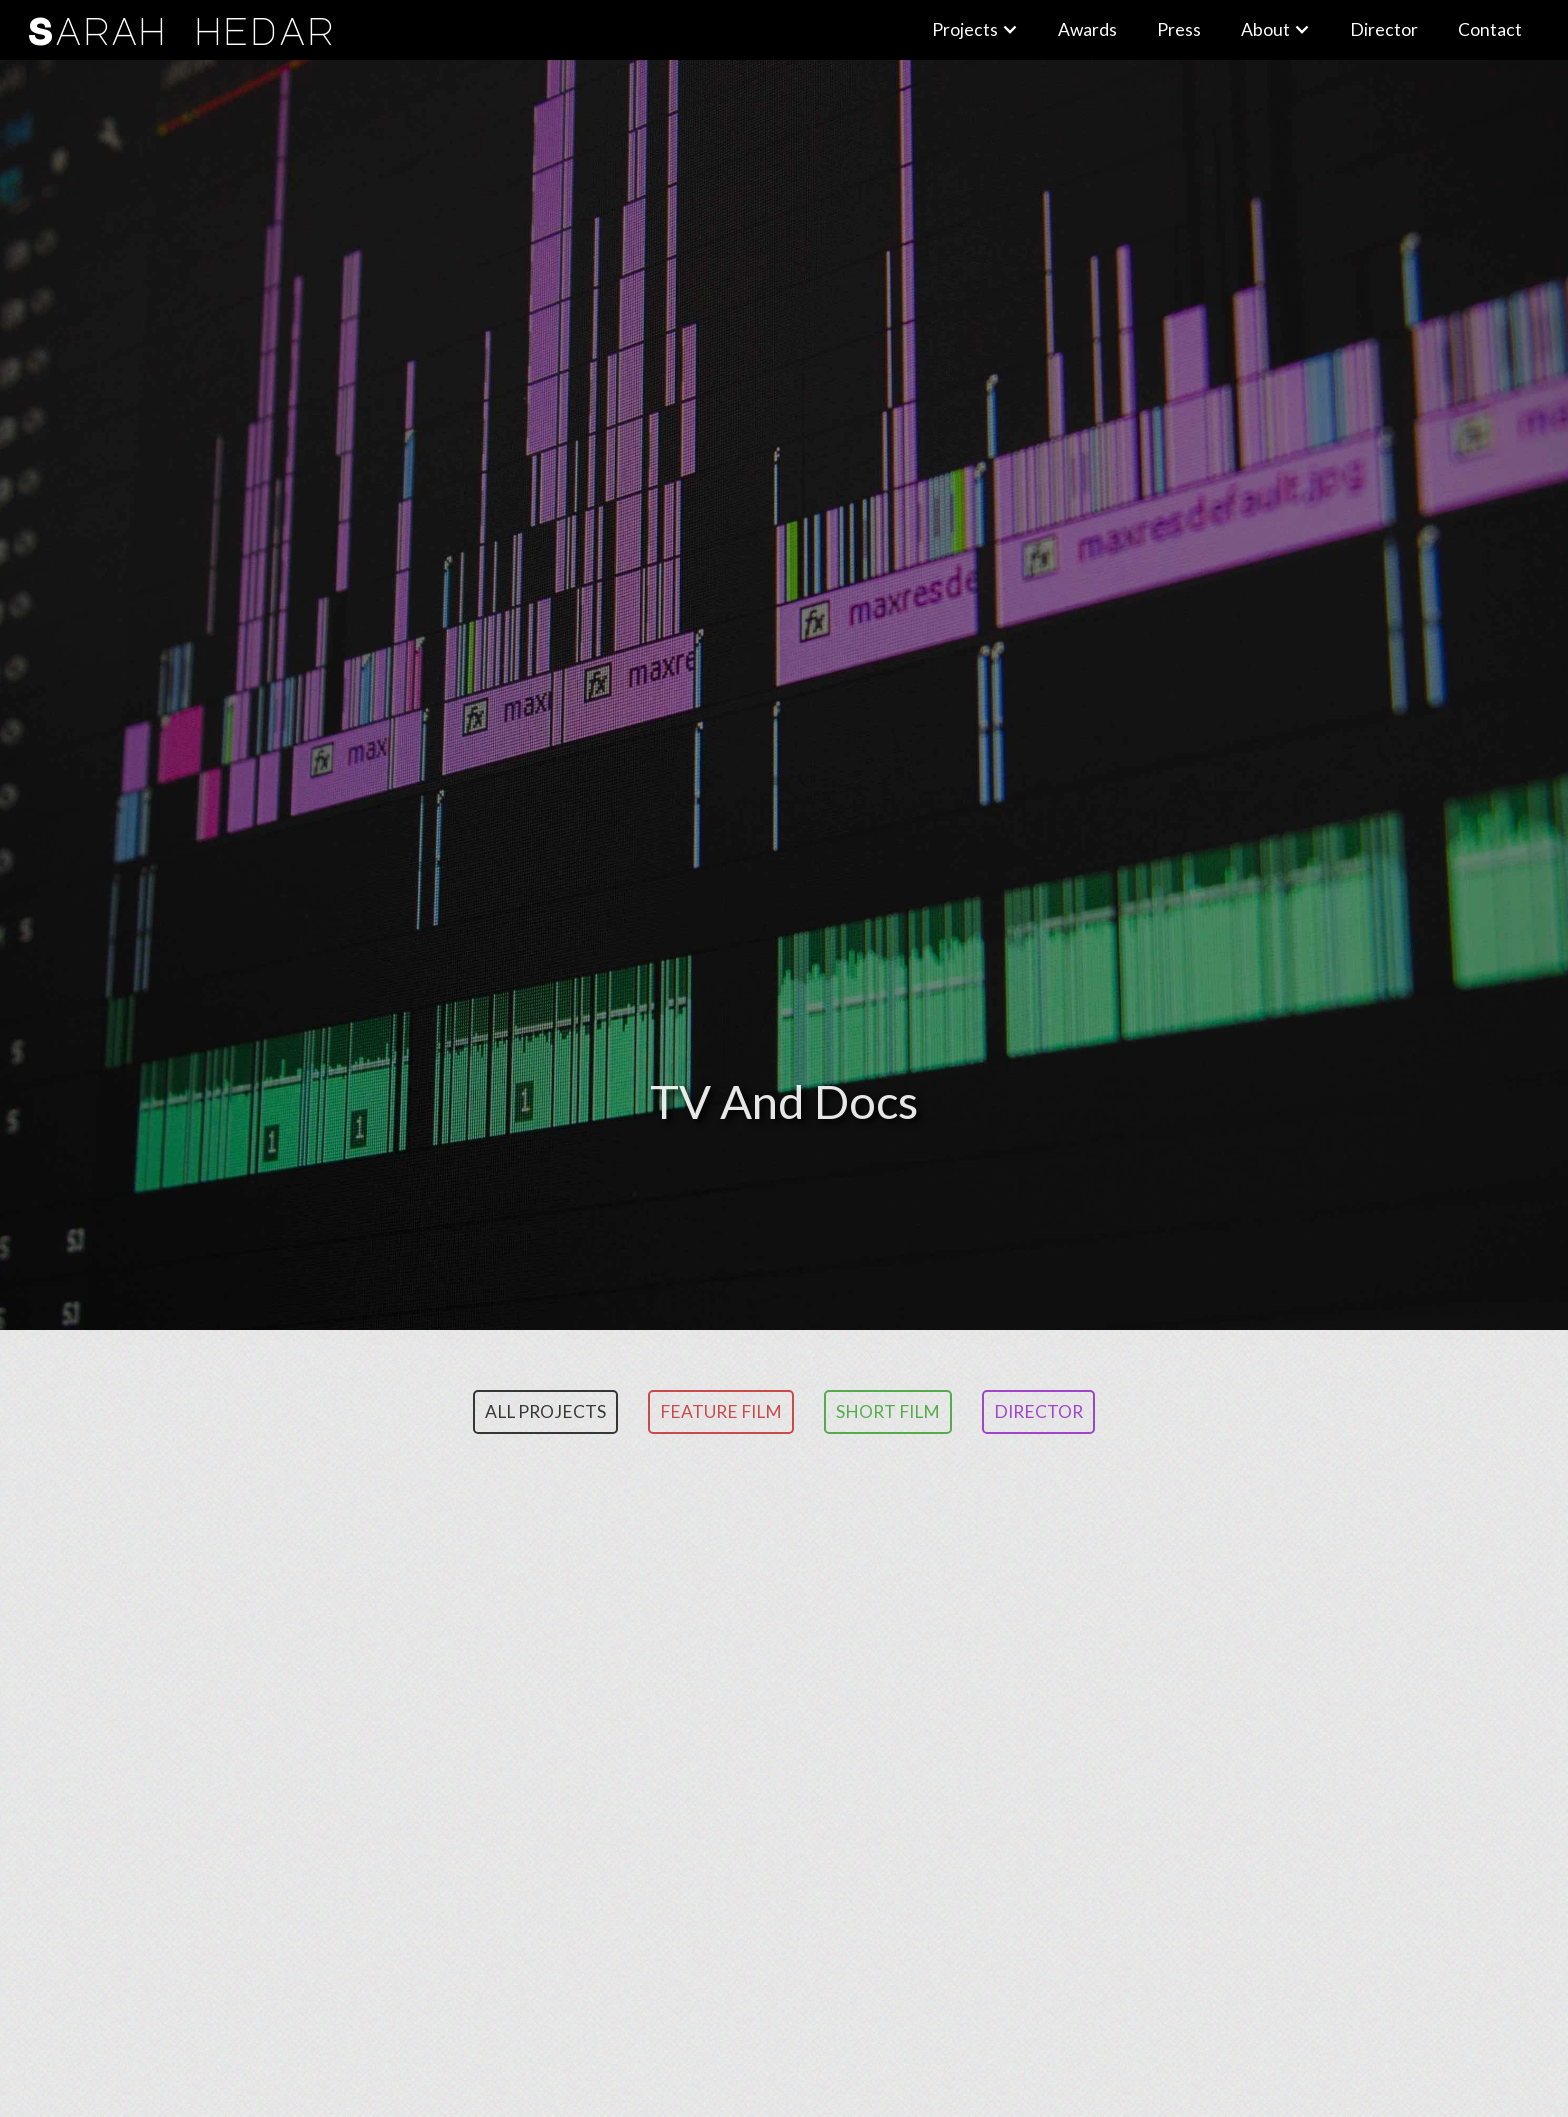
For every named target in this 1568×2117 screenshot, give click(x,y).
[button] (975, 30)
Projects (965, 29)
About (1265, 29)
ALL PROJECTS (545, 1411)
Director (1038, 1411)
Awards (1087, 29)
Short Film (888, 1411)
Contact (1490, 29)
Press (1179, 29)
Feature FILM (721, 1411)
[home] (469, 30)
